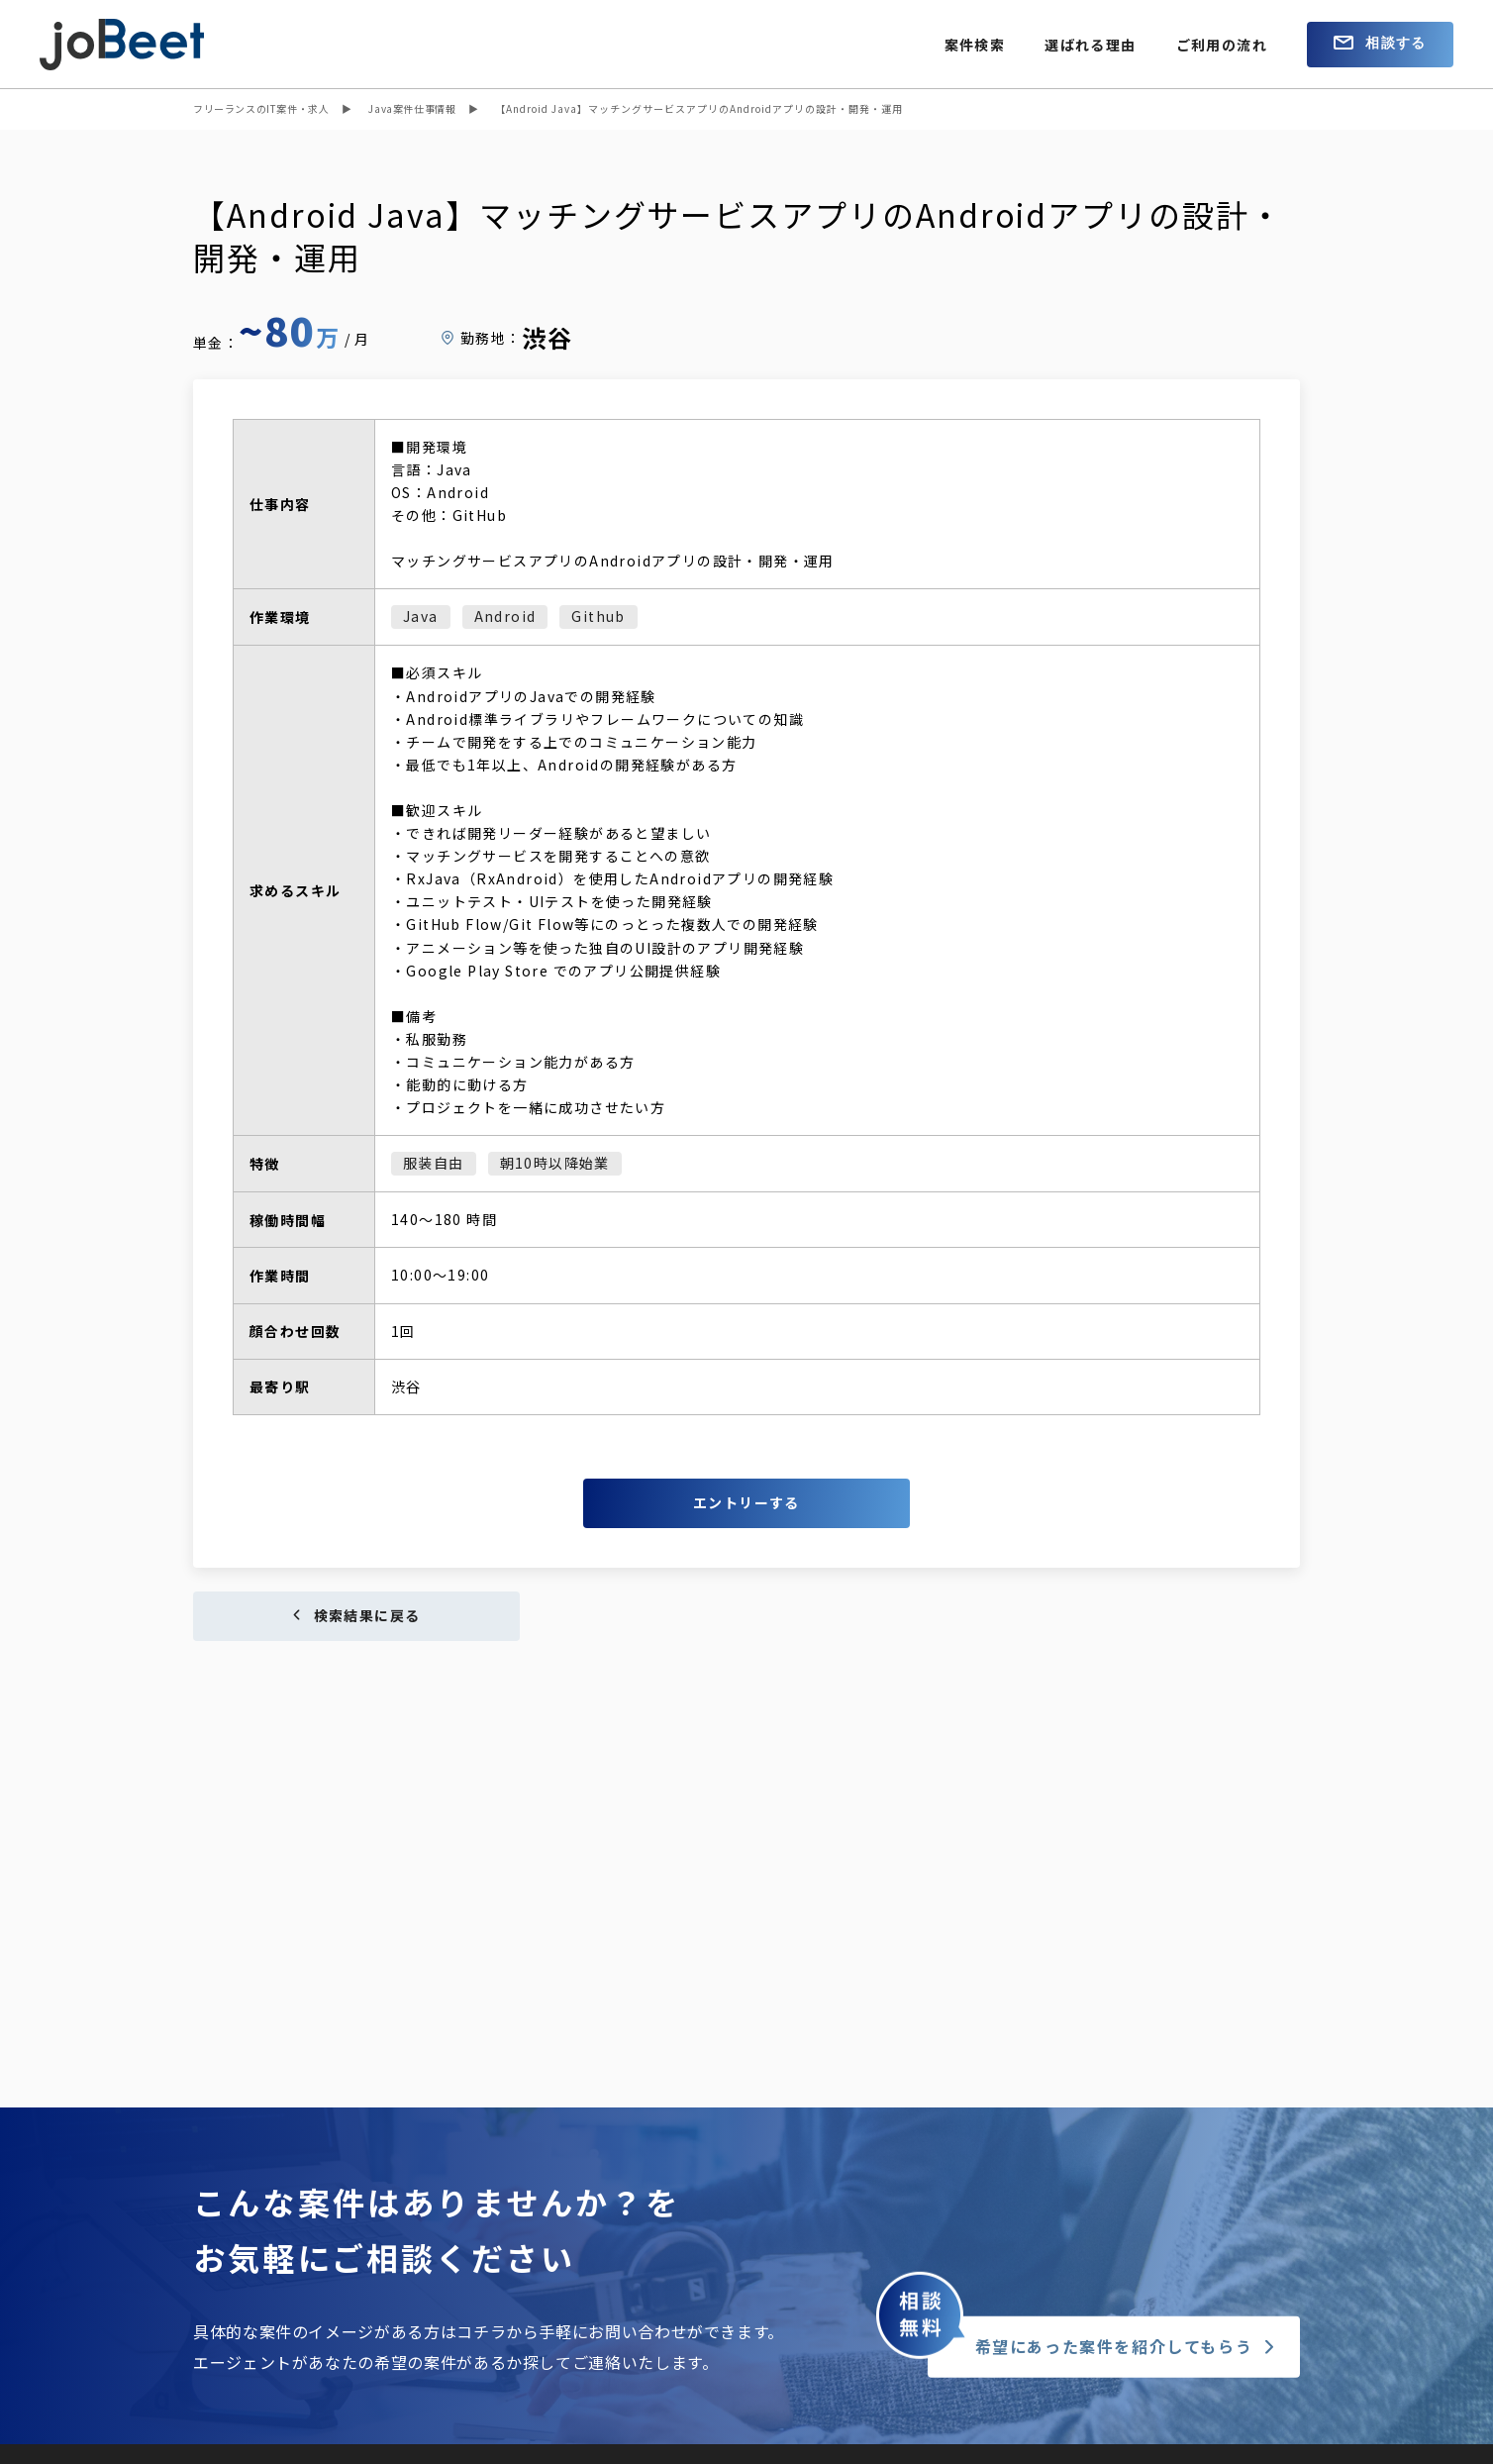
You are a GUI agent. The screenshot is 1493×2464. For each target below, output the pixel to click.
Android (505, 616)
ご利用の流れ (1221, 44)
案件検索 (975, 44)
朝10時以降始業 (555, 1163)
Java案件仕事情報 (411, 108)
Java (421, 616)
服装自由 (433, 1163)
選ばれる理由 (1090, 44)
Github (598, 616)
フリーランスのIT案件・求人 (261, 108)
